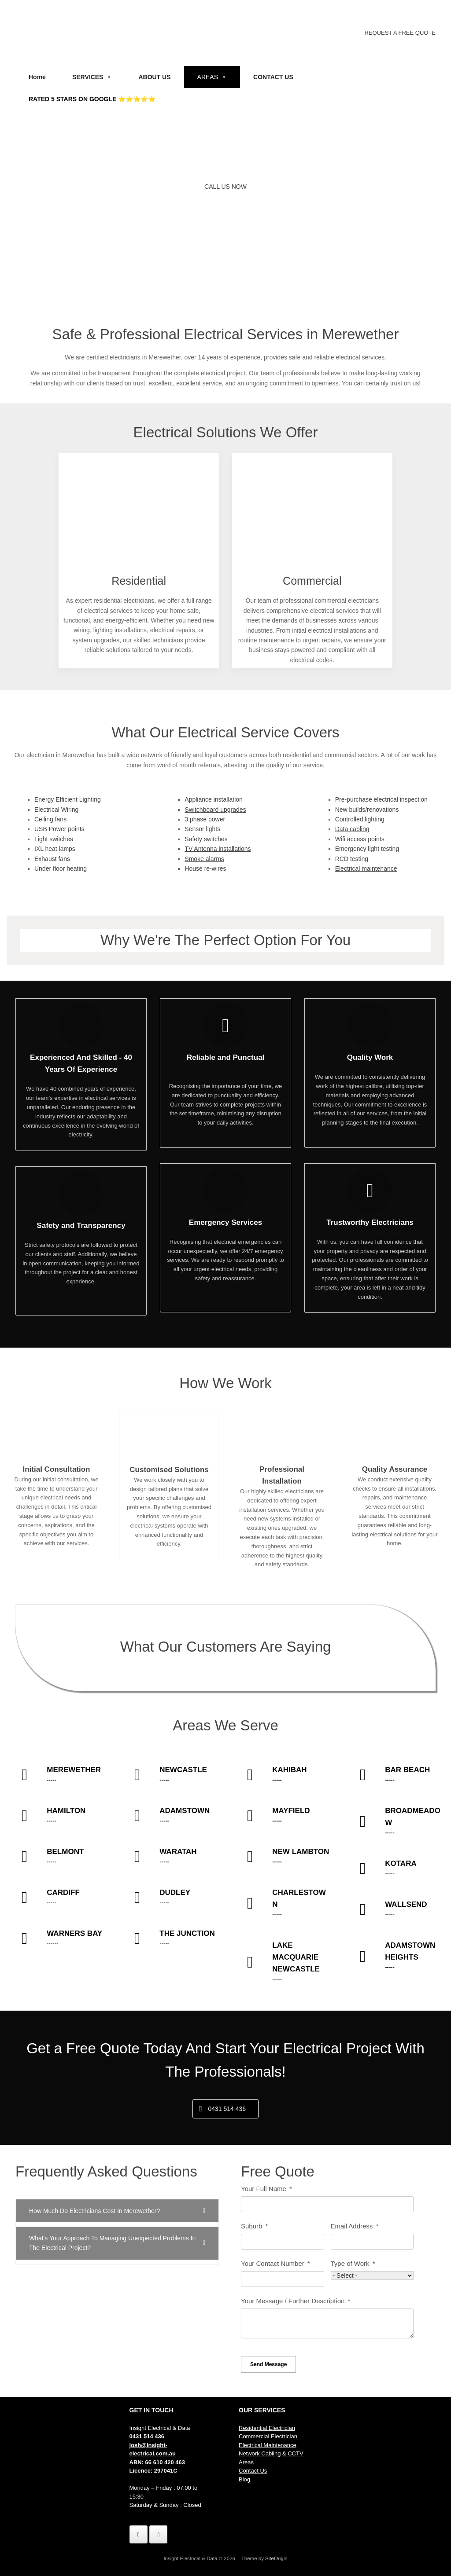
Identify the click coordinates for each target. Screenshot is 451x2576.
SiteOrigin (276, 2558)
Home (37, 77)
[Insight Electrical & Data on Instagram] (158, 2534)
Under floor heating (60, 868)
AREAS (212, 77)
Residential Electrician (267, 2428)
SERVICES (92, 77)
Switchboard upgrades (215, 809)
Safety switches (206, 839)
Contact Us (253, 2470)
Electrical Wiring (56, 809)
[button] (117, 2210)
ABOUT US (154, 77)
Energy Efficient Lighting (67, 799)
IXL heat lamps (54, 848)
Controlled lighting (359, 819)
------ (55, 1943)
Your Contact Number (272, 2263)
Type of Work (350, 2263)
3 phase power (205, 819)
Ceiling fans (50, 819)
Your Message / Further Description (294, 2301)
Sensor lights (202, 828)
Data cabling (352, 828)
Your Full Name (263, 2188)
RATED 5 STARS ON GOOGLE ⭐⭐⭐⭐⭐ (92, 99)
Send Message (268, 2364)
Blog (244, 2479)
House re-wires (205, 868)
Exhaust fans (52, 858)
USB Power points (59, 828)
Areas (246, 2462)
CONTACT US (273, 77)
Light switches (53, 839)
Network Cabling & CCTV (271, 2453)
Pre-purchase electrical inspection (381, 799)
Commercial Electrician (268, 2436)
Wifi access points (359, 839)
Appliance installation (214, 799)
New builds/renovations (367, 809)
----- (54, 1780)
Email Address (353, 2226)
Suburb (251, 2226)
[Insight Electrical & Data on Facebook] (138, 2534)
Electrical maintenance (366, 868)
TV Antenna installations (218, 848)
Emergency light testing (367, 848)
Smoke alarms (204, 858)
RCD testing (351, 858)
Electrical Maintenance (267, 2445)
